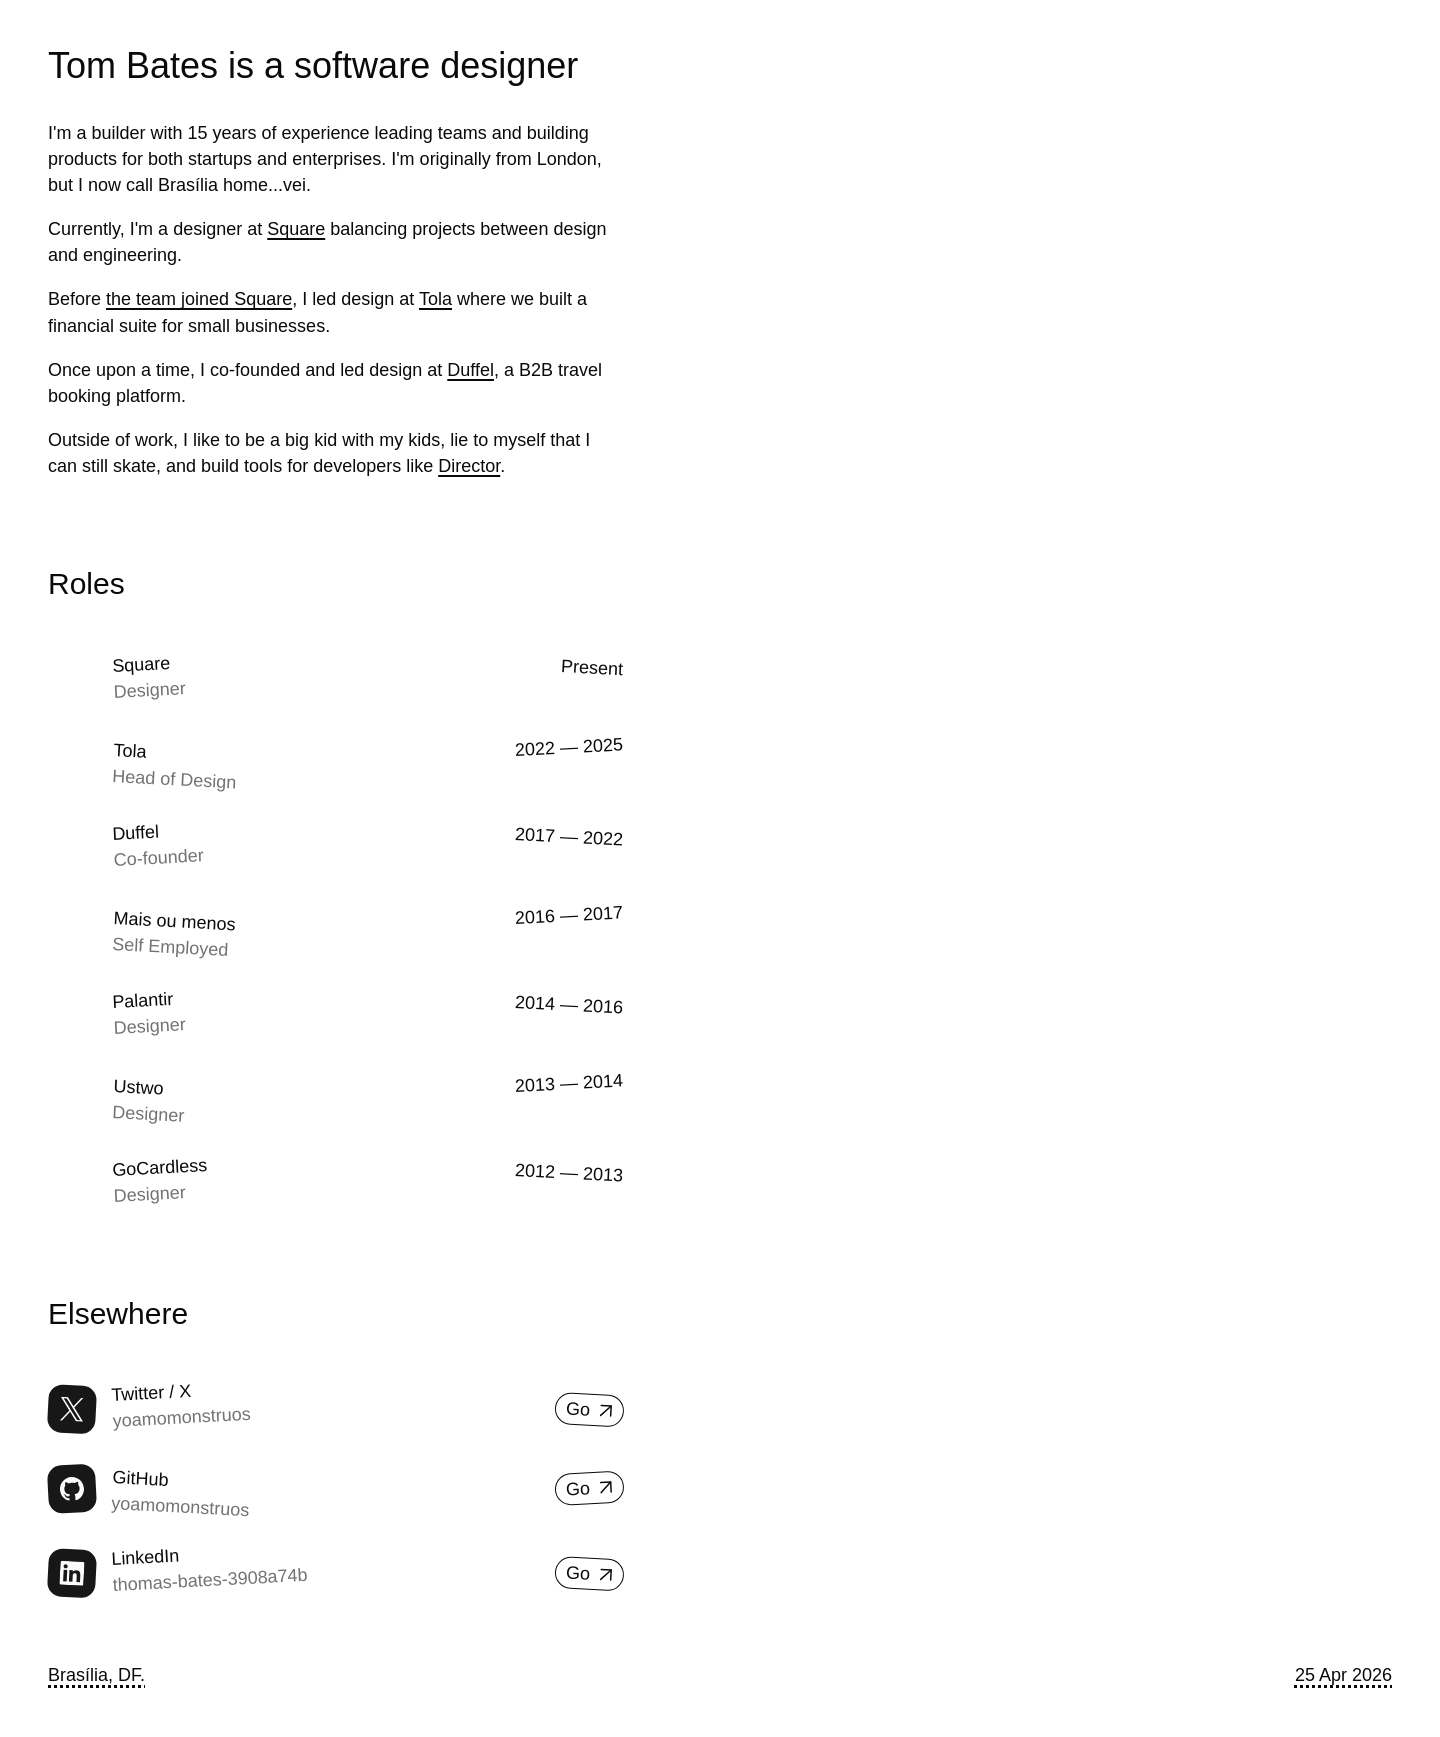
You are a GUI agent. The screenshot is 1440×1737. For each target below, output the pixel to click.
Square (296, 229)
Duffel (470, 370)
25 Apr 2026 (1343, 1675)
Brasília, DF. (96, 1675)
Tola (435, 299)
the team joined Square (199, 299)
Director (469, 466)
